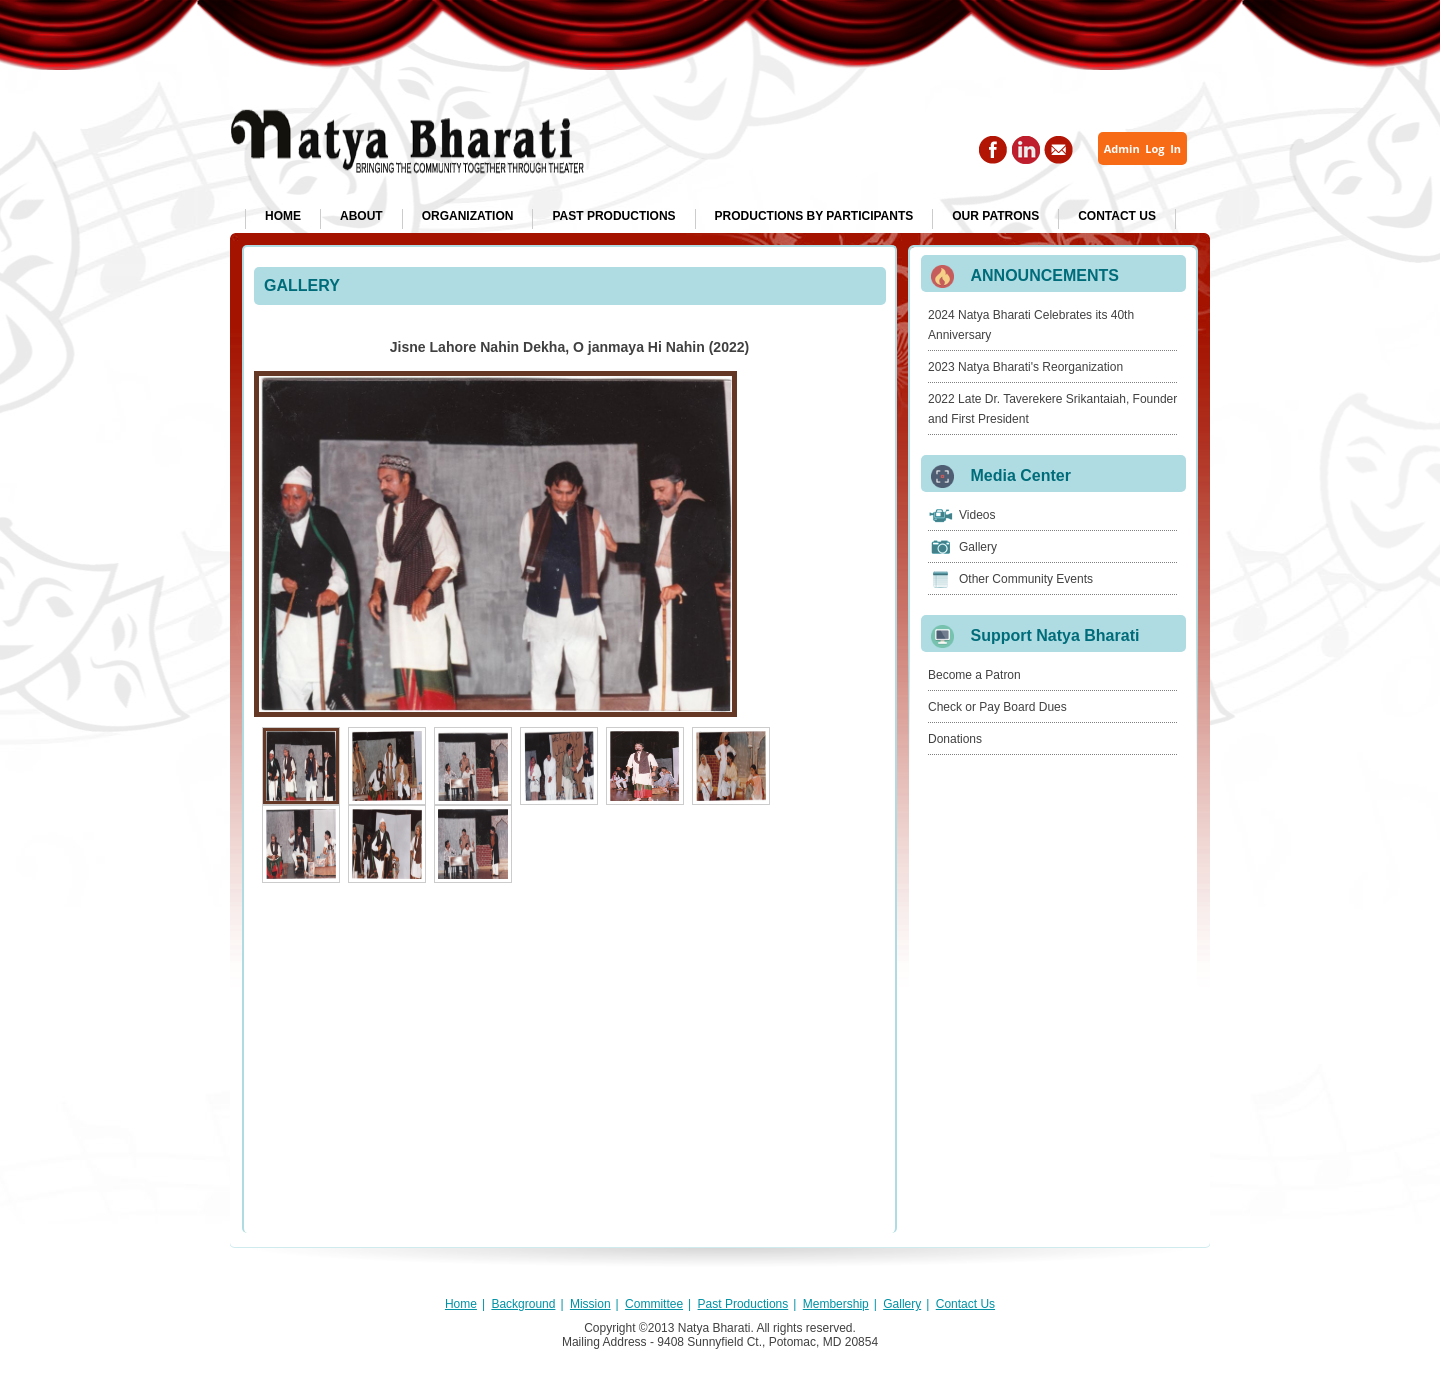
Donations (955, 739)
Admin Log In (1142, 148)
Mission (590, 1304)
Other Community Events (1026, 579)
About (361, 216)
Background (523, 1304)
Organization (468, 216)
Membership (836, 1304)
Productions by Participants (814, 216)
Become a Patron (974, 675)
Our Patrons (995, 216)
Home (283, 216)
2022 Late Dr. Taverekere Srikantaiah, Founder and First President (1052, 409)
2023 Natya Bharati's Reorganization (1025, 367)
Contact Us (1117, 216)
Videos (977, 515)
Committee (654, 1304)
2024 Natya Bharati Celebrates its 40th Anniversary (1031, 325)
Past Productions (613, 216)
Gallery (978, 547)
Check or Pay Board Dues (997, 707)
